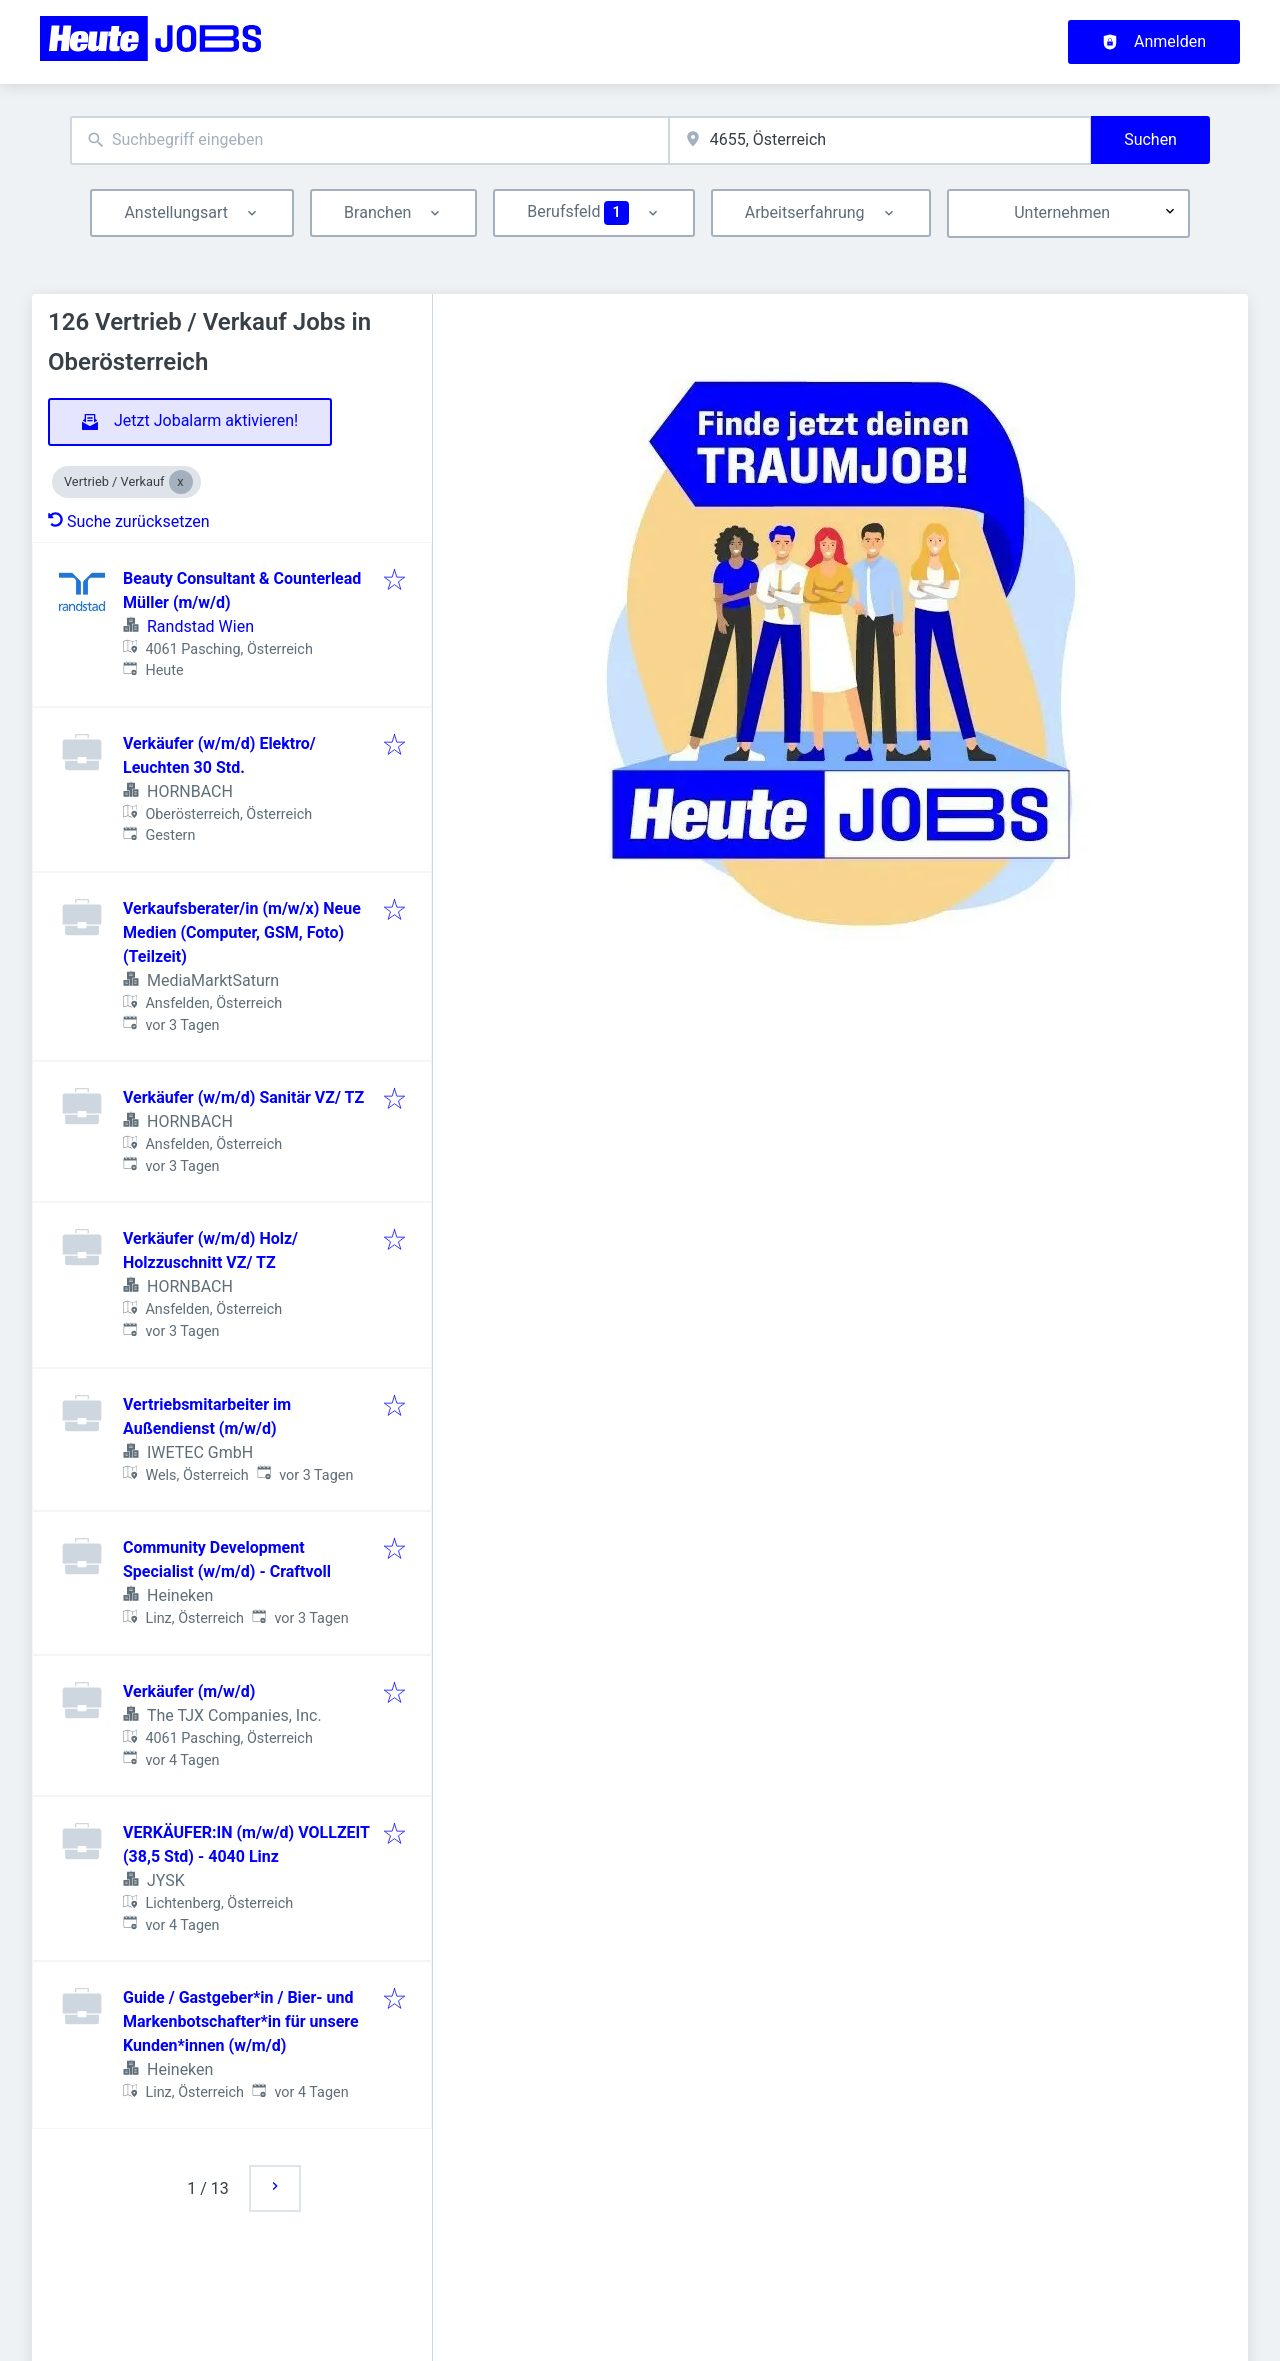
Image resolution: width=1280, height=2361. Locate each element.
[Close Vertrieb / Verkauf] (181, 482)
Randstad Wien (200, 626)
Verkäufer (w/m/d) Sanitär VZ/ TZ (243, 1097)
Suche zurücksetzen (129, 521)
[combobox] (369, 140)
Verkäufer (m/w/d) (189, 1691)
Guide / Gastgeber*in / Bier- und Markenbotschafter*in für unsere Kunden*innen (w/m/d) (241, 2021)
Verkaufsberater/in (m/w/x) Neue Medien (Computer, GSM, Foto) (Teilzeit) (242, 932)
